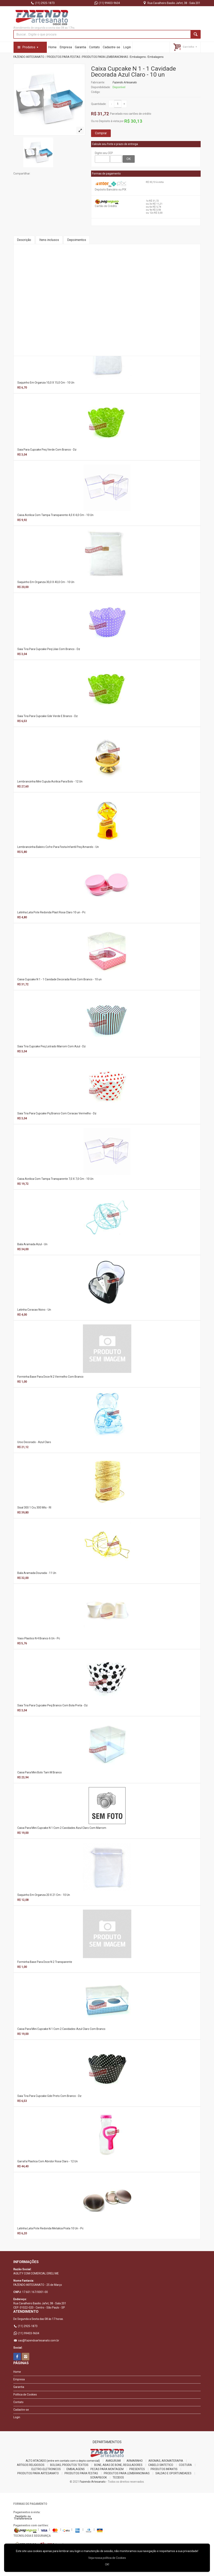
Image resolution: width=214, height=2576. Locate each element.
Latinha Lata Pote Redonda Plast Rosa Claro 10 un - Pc (51, 912)
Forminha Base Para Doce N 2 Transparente (44, 1961)
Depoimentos (76, 240)
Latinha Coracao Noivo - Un (34, 1309)
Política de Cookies (25, 2394)
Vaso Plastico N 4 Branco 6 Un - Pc (38, 1638)
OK (129, 159)
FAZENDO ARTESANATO (28, 56)
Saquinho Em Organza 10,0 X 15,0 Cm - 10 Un (45, 382)
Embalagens (138, 56)
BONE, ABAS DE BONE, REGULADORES (118, 2464)
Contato (94, 47)
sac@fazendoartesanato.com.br (36, 2340)
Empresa (66, 47)
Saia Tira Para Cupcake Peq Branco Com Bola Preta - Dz (52, 1705)
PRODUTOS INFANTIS (164, 2469)
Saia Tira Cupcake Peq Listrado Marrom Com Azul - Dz (51, 1046)
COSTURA (185, 2464)
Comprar (101, 133)
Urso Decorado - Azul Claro (34, 1442)
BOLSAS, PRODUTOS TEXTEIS (69, 2464)
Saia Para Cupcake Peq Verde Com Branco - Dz (47, 449)
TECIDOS (118, 2477)
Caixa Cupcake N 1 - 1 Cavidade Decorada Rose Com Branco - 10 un (59, 979)
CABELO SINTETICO (160, 2464)
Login (127, 47)
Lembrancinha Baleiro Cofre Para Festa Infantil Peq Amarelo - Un (58, 846)
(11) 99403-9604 (107, 3)
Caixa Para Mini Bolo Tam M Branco (39, 1772)
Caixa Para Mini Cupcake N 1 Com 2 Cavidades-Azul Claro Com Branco (61, 2028)
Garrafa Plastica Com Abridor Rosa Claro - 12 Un (47, 2161)
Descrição (24, 240)
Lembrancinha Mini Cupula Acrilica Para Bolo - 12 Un (49, 781)
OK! (107, 2564)
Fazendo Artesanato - (93, 2481)
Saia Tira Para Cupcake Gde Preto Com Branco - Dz (49, 2096)
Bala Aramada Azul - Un (32, 1244)
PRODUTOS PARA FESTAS (63, 56)
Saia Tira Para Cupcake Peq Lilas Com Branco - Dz (48, 649)
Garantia (80, 47)
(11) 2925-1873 (42, 3)
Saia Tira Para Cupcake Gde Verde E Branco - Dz (47, 716)
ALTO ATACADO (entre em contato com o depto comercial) (63, 2460)
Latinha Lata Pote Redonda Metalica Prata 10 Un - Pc (50, 2228)
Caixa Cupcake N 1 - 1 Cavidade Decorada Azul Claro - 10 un (133, 71)
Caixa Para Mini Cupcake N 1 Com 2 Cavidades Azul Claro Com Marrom (61, 1827)
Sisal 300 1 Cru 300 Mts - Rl (34, 1507)
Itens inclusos (49, 240)
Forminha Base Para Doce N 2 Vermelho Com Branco (50, 1376)
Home (52, 47)
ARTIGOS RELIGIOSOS (30, 2464)
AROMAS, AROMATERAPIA (165, 2460)
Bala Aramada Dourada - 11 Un (36, 1573)
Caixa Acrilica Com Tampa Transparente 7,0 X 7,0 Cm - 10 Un (55, 1178)
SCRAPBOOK (98, 2477)
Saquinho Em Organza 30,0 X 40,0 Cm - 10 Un (45, 582)
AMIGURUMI (113, 2460)
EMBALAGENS (76, 2469)
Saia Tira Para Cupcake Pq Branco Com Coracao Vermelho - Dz (56, 1113)
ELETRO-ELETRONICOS (46, 2469)
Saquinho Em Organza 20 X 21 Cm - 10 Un (43, 1894)
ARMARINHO (135, 2460)
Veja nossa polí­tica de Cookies (107, 2557)
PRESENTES (137, 2469)
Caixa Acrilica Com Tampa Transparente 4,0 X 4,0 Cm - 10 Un (55, 515)
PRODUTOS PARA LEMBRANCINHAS (105, 56)
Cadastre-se (111, 47)
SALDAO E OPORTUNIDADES (173, 2473)
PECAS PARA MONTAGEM (107, 2469)
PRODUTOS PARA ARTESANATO (38, 2473)
